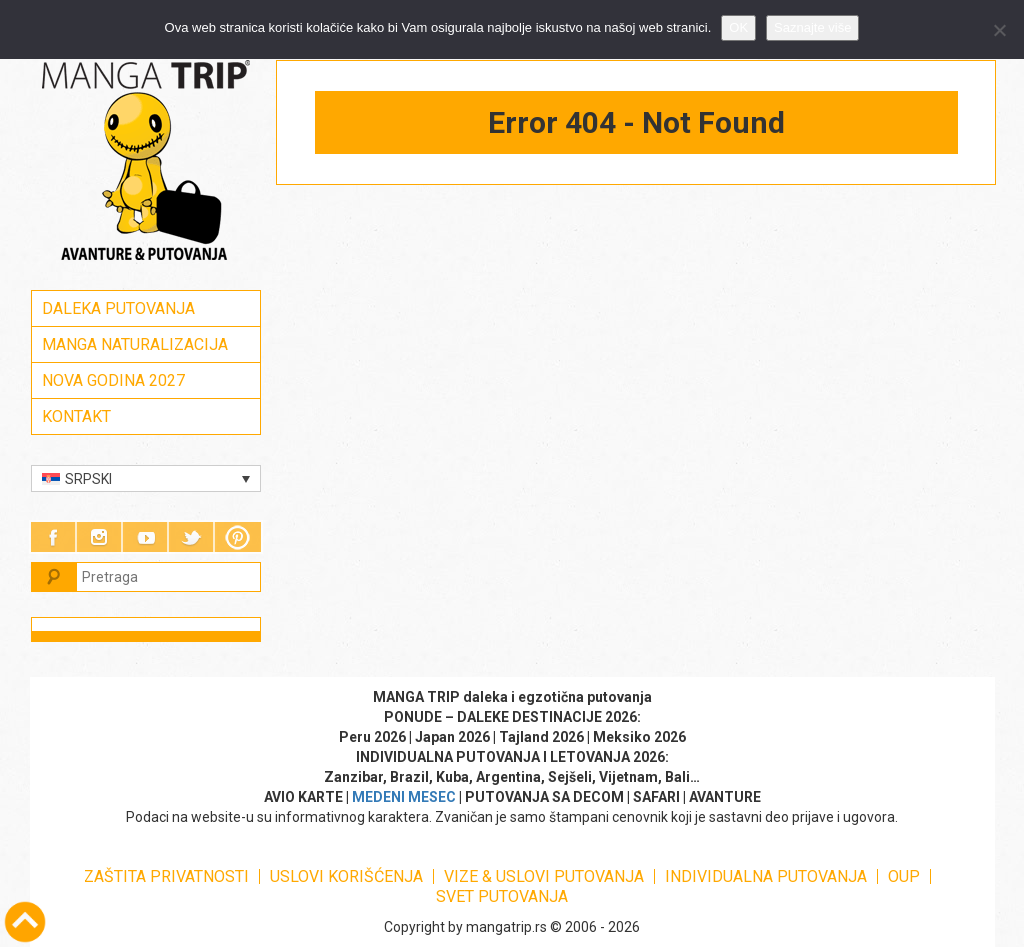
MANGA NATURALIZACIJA (135, 344)
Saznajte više (812, 27)
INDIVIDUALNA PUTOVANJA (766, 876)
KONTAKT (76, 416)
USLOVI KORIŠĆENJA (346, 876)
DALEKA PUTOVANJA (118, 308)
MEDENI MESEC (404, 797)
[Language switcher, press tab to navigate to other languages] (146, 478)
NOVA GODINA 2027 (113, 380)
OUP (904, 876)
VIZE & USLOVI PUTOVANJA (544, 876)
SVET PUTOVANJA (502, 896)
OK (738, 27)
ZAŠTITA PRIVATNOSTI (166, 876)
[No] (999, 30)
